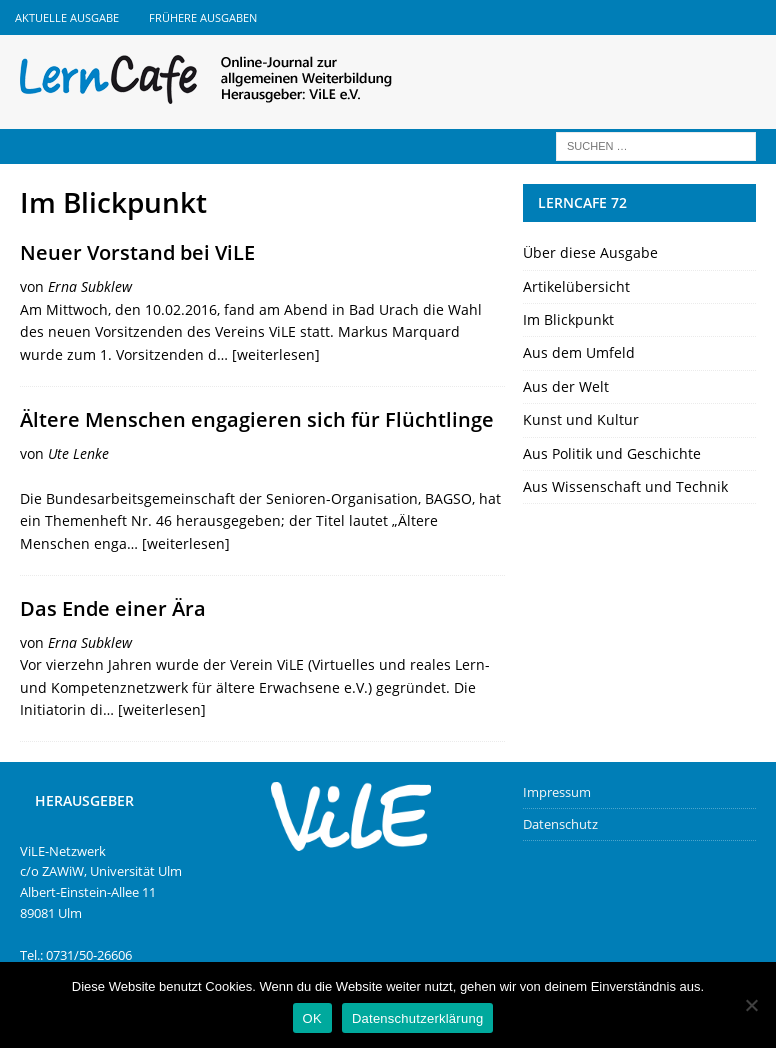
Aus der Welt (566, 386)
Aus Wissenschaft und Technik (625, 486)
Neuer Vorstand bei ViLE (137, 252)
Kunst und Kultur (581, 419)
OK (312, 1018)
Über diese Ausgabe (590, 252)
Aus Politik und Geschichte (612, 453)
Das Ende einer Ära (113, 608)
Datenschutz (560, 824)
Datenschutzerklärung (417, 1018)
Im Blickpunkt (568, 319)
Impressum (557, 792)
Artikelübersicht (576, 286)
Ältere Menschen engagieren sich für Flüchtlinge (257, 419)
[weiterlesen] (276, 354)
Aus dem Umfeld (579, 352)
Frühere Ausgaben (203, 17)
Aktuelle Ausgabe (67, 17)
